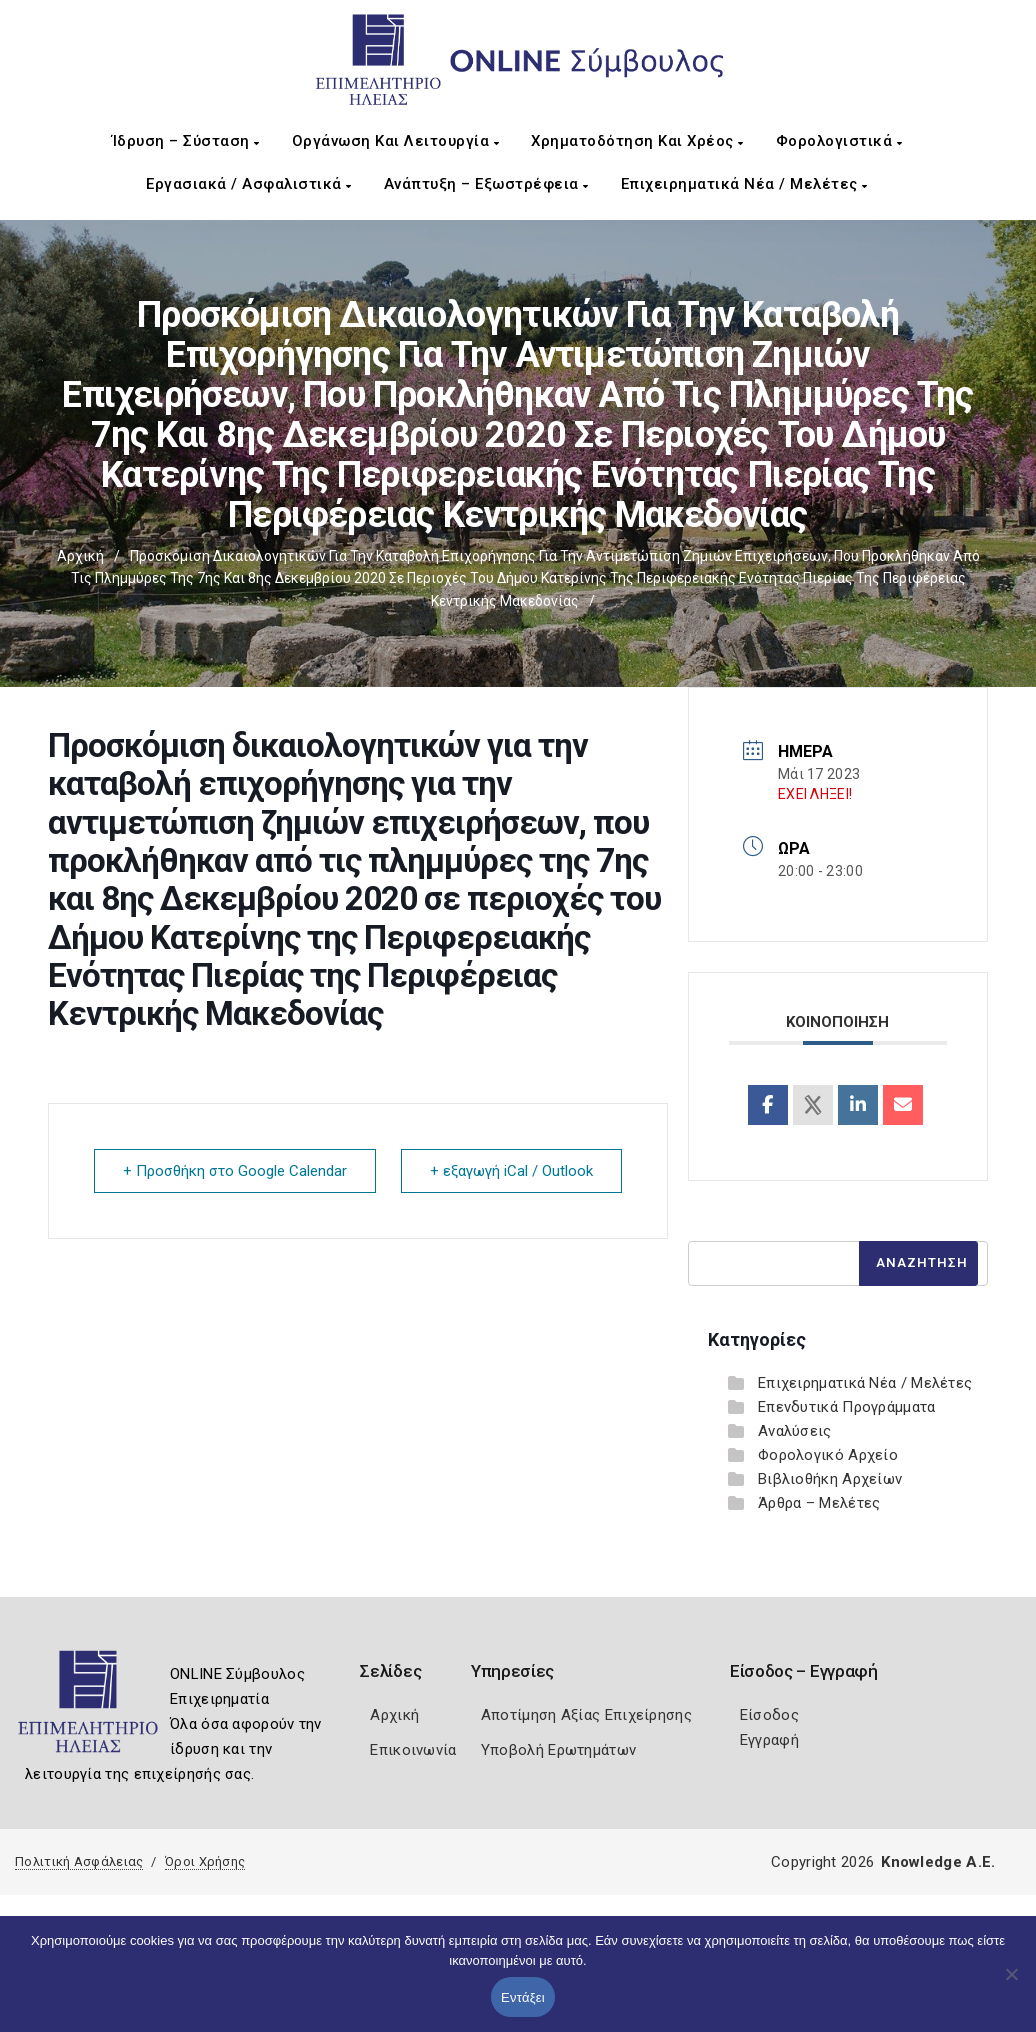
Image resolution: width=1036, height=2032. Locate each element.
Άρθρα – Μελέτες (819, 1503)
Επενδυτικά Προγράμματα (847, 1407)
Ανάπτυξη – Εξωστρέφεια (486, 184)
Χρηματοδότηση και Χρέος (637, 141)
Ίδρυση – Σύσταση (186, 141)
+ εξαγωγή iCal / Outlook (511, 1171)
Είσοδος (769, 1715)
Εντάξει (523, 1997)
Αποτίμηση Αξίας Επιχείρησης (586, 1715)
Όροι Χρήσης (205, 1861)
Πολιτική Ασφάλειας (79, 1861)
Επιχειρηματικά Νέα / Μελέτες (744, 184)
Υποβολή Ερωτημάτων (558, 1750)
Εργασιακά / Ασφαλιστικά (249, 184)
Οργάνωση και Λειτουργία (396, 141)
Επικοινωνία (413, 1750)
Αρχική (80, 556)
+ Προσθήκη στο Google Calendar (235, 1171)
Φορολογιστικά (839, 141)
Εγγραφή (769, 1740)
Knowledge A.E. (938, 1862)
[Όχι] (1011, 1984)
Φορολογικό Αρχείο (828, 1455)
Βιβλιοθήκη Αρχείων (830, 1479)
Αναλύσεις (795, 1431)
